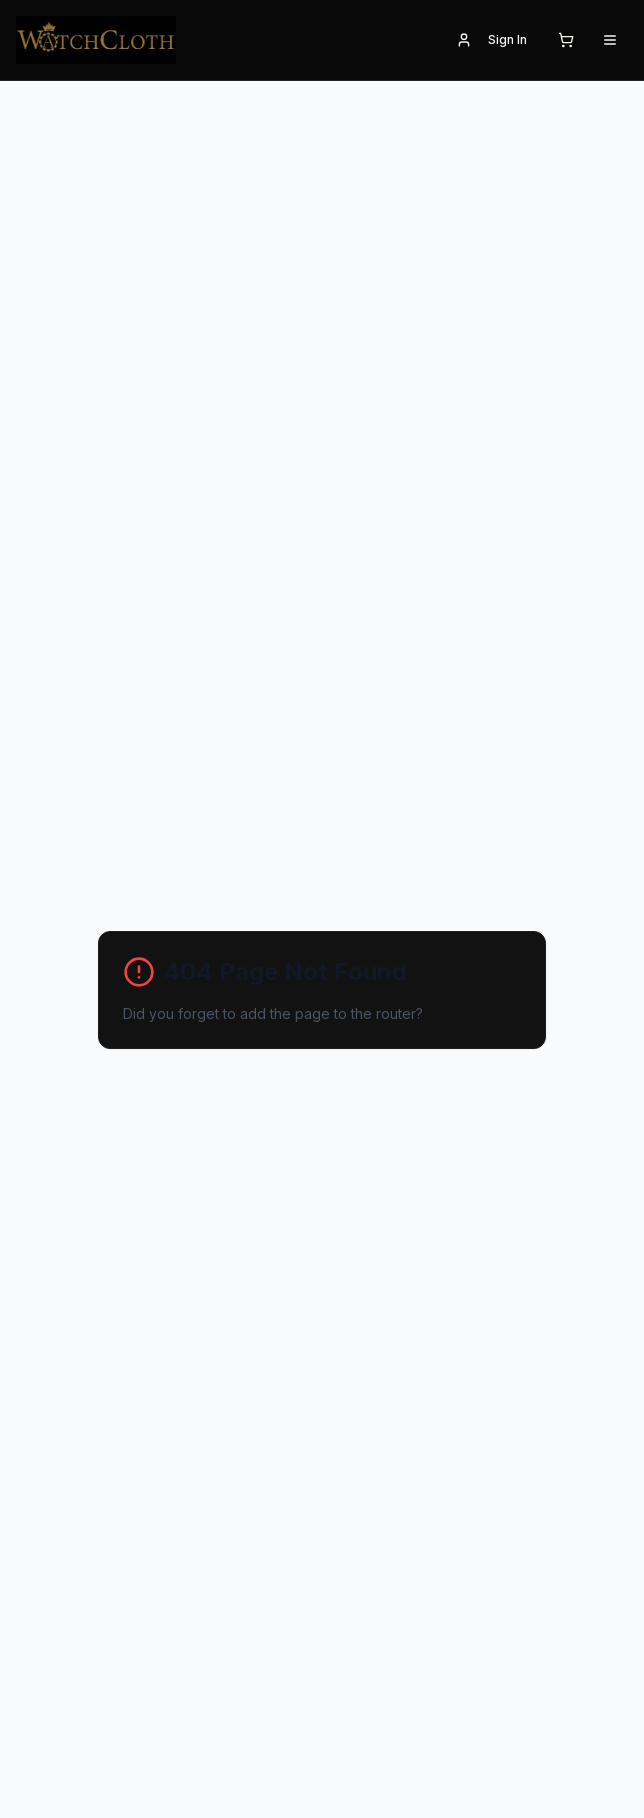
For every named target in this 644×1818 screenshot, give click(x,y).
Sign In (491, 40)
